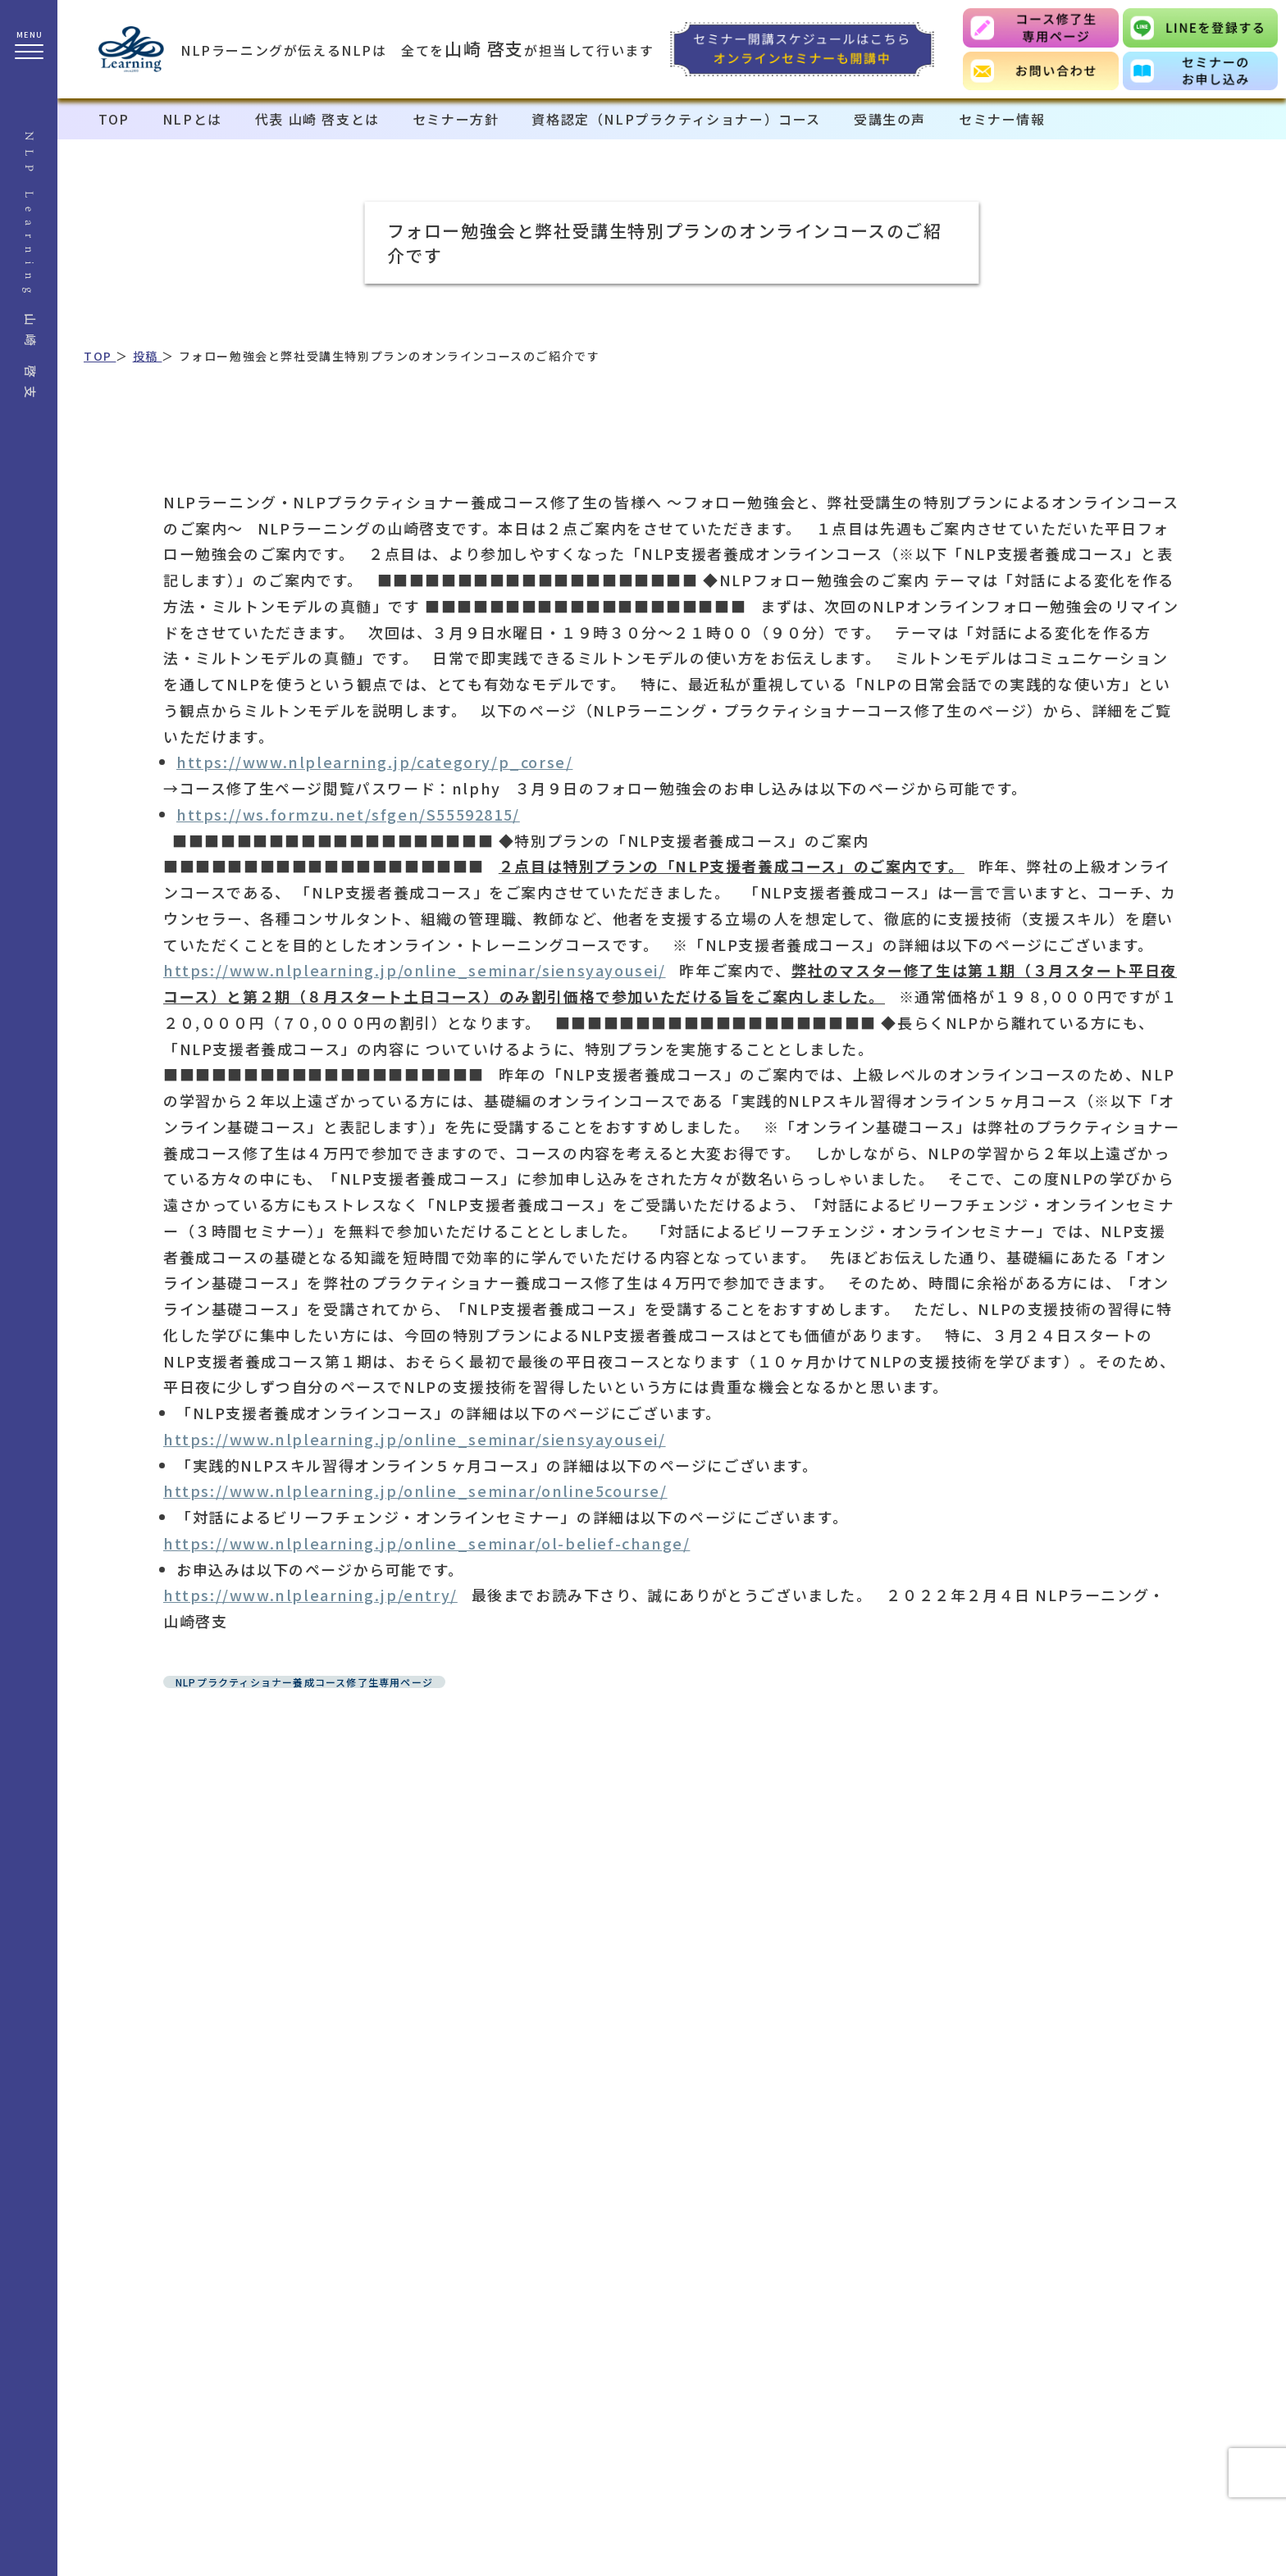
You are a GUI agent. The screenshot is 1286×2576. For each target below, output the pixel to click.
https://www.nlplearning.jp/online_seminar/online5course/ (415, 1490)
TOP (114, 119)
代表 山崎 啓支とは (317, 119)
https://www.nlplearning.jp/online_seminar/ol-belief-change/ (426, 1543)
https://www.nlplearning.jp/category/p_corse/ (374, 761)
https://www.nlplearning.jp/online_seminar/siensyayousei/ (414, 970)
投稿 (147, 356)
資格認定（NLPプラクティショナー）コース (676, 119)
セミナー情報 (1002, 119)
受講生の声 (890, 119)
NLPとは (192, 119)
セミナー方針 (456, 119)
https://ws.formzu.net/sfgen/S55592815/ (348, 814)
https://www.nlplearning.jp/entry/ (310, 1594)
